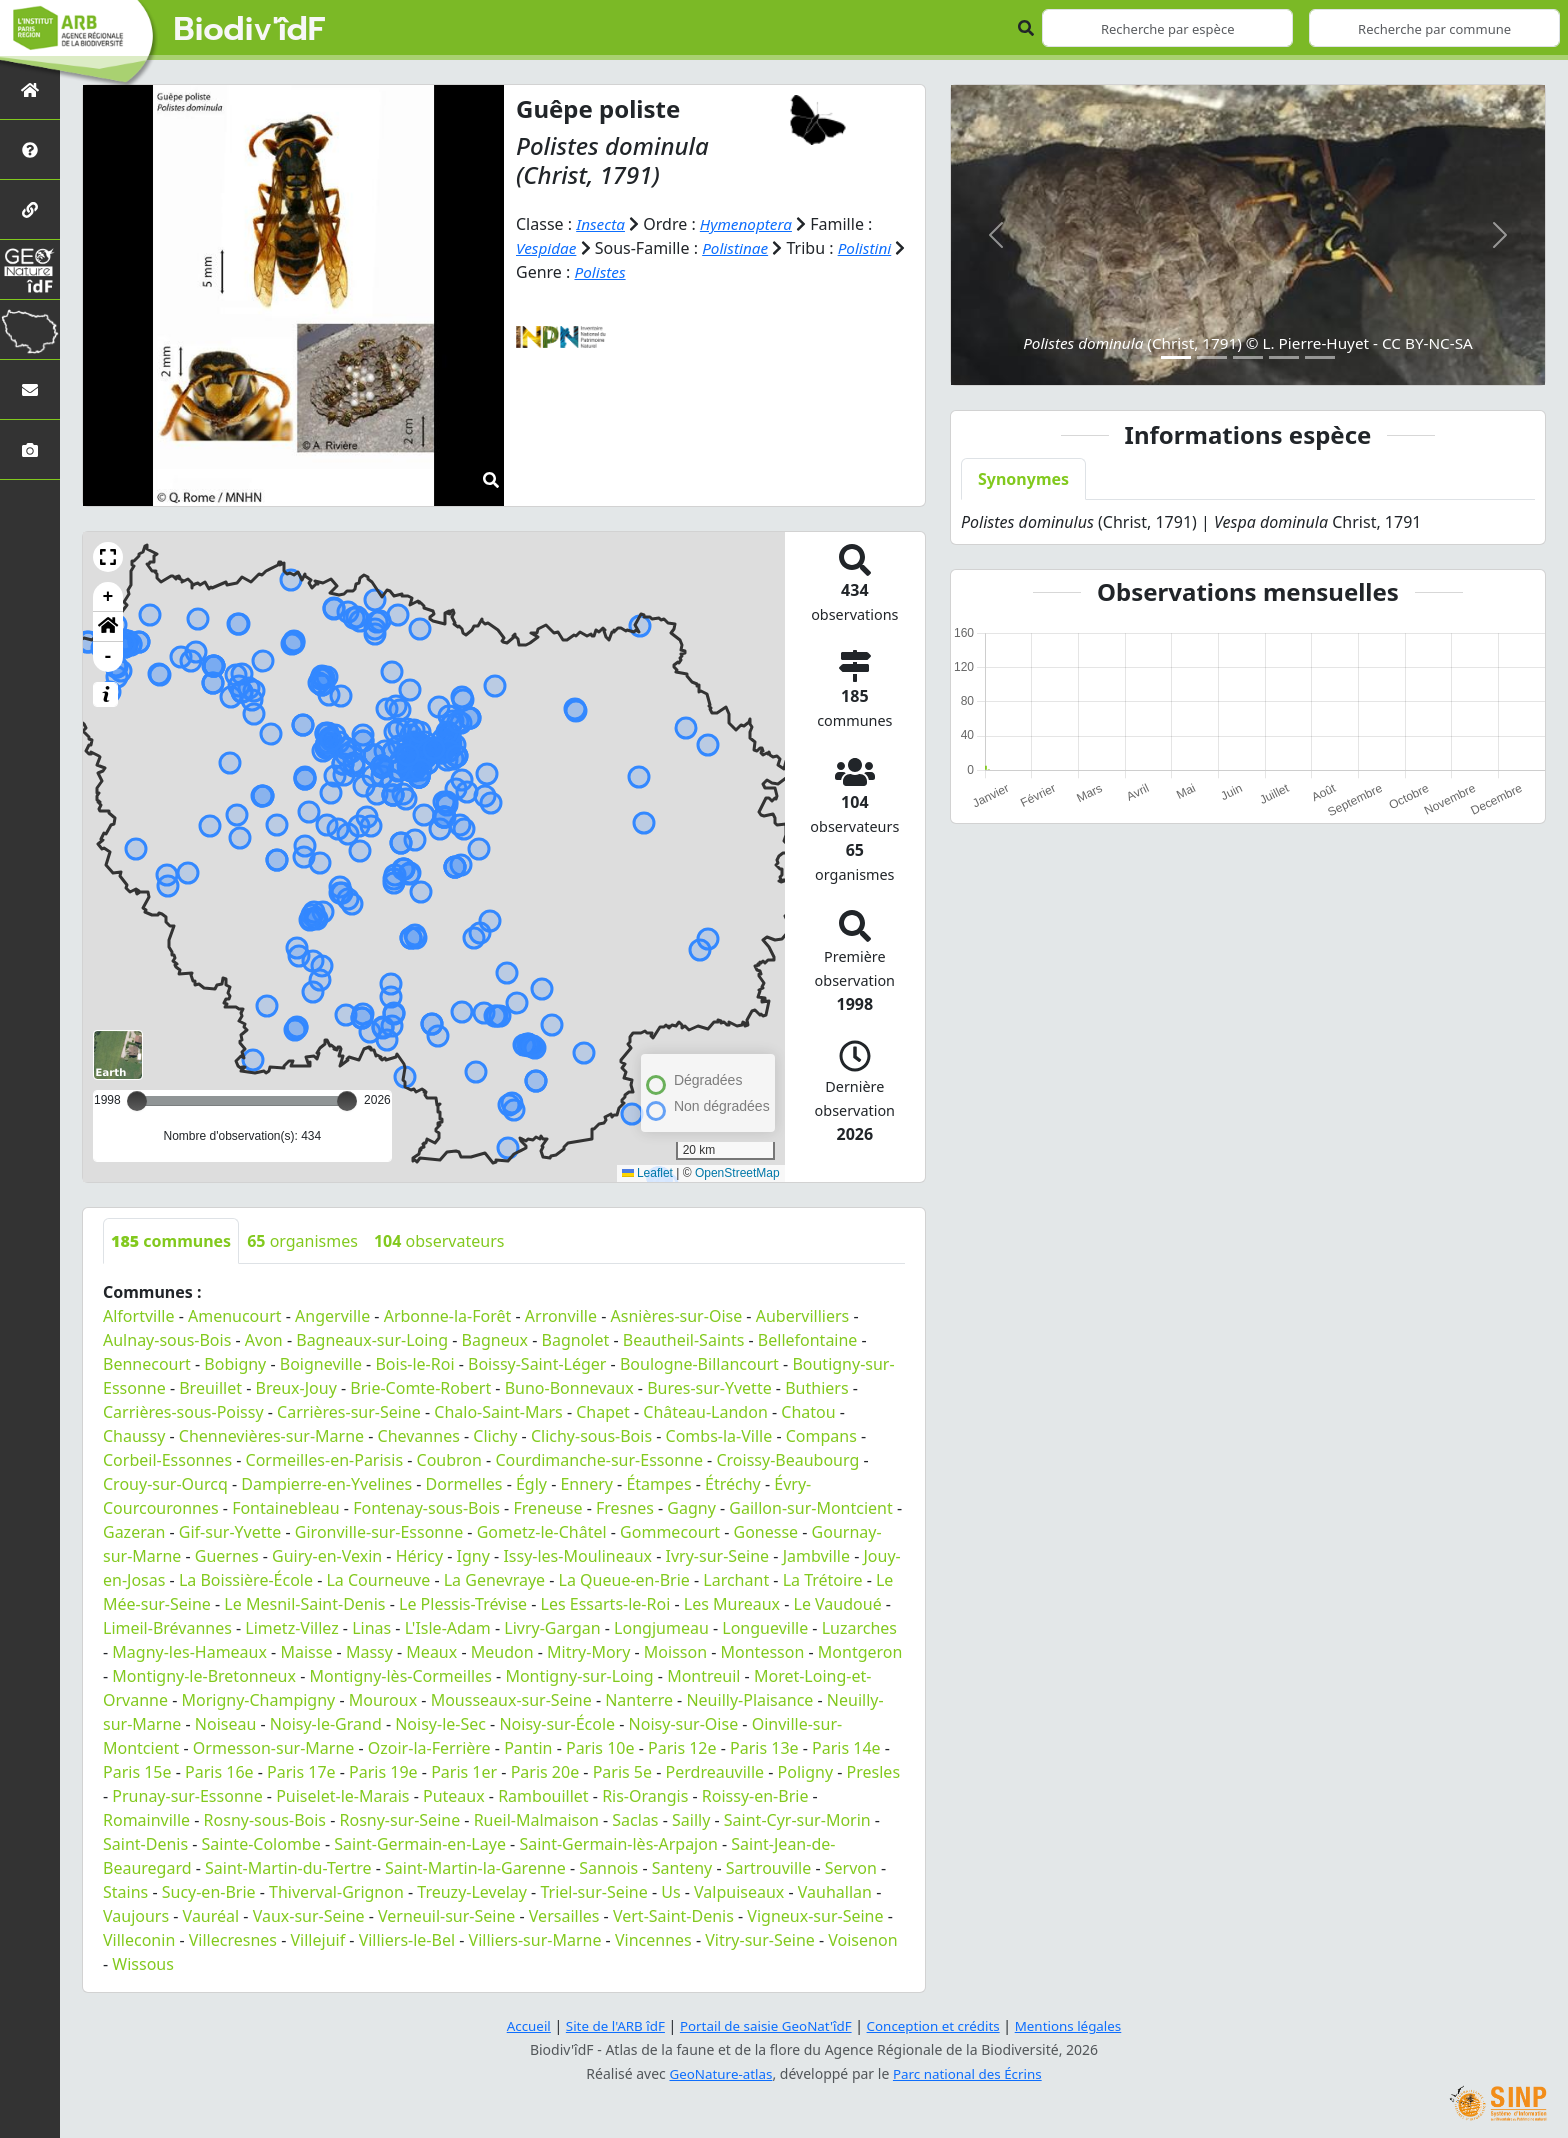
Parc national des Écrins (970, 2073)
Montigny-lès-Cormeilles (400, 1676)
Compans (821, 1436)
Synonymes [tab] (1023, 479)
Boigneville (321, 1364)
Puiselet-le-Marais (342, 1796)
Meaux (431, 1652)
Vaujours (136, 1916)
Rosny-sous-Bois (265, 1820)
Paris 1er (464, 1772)
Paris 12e (682, 1748)
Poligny (806, 1772)
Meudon (502, 1652)
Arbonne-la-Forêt (448, 1316)
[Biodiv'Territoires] (30, 329)
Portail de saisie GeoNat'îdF (764, 2025)
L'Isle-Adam (448, 1628)
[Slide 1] (1176, 357)
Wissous (143, 1964)
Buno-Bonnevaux (569, 1388)
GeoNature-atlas (718, 2073)
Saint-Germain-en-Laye (420, 1844)
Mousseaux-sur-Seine (511, 1700)
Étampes (658, 1484)
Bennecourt (147, 1364)
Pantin (528, 1748)
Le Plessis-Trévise (463, 1604)
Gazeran (134, 1532)
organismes (302, 1241)
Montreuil (703, 1676)
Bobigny (235, 1364)
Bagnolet (576, 1340)
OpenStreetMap (737, 1173)
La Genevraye (494, 1580)
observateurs (439, 1241)
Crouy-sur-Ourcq (165, 1484)
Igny (473, 1556)
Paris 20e (545, 1772)
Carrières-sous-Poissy (183, 1412)
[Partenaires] (30, 209)
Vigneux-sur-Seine (815, 1916)
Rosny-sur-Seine (400, 1820)
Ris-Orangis (645, 1796)
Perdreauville (715, 1772)
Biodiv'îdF (250, 30)
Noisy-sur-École (557, 1724)
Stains (125, 1892)
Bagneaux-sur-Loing (372, 1340)
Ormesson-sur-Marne (273, 1748)
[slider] (347, 1101)
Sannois (608, 1868)
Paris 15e (137, 1772)
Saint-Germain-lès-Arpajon (618, 1844)
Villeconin (139, 1940)
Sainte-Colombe (261, 1844)
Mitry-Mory (588, 1652)
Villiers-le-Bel (407, 1940)
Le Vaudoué (838, 1604)
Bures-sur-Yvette (709, 1388)
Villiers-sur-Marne (535, 1940)
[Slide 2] (1212, 357)
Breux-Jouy (295, 1388)
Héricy (419, 1556)
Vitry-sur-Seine (760, 1940)
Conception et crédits (937, 2025)
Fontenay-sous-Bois (426, 1508)
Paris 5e (622, 1772)
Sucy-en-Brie (209, 1892)
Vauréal (211, 1916)
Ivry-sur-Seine (718, 1556)
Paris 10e (600, 1748)
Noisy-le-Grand (326, 1724)
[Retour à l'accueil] (30, 89)
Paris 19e (383, 1772)
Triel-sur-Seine (593, 1892)
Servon (851, 1868)
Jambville (816, 1556)
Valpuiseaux (739, 1892)
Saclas (635, 1820)
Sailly (691, 1820)
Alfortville (138, 1316)
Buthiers (816, 1388)
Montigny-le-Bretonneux (204, 1676)
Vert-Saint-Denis (673, 1916)
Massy (369, 1652)
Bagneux (495, 1340)
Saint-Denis (145, 1844)
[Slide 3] (1248, 357)
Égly (531, 1484)
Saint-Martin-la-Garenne (475, 1868)
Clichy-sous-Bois (591, 1436)
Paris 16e (219, 1772)
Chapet (603, 1412)
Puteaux (454, 1796)
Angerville (332, 1316)
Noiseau (226, 1724)
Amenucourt (235, 1316)
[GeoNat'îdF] (30, 269)
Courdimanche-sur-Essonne (599, 1460)
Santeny (682, 1868)
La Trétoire (823, 1580)
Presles (873, 1772)
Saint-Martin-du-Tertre (288, 1868)
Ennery (586, 1484)
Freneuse (547, 1508)
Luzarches (859, 1628)
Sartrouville (769, 1868)
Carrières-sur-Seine (349, 1412)
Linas (371, 1628)
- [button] (108, 657)
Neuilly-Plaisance (749, 1700)
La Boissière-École (246, 1580)
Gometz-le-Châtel (542, 1532)
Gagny (691, 1508)
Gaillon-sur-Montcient (810, 1508)
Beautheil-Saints (684, 1340)
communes (171, 1241)
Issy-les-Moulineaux (577, 1556)
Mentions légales (1079, 2025)
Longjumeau (661, 1628)
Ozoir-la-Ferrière (429, 1748)
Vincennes (653, 1940)
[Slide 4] (1284, 357)
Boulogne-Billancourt (699, 1364)
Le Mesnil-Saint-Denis (304, 1604)
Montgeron (860, 1652)
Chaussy (134, 1436)
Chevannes (419, 1436)
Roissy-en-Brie (755, 1796)
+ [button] (108, 597)
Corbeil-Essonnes (167, 1460)
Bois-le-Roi (414, 1364)
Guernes (227, 1556)
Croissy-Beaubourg (787, 1460)
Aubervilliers (803, 1316)
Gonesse (766, 1532)
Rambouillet (543, 1796)
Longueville (765, 1628)
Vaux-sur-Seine (309, 1916)
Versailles (564, 1916)
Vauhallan (835, 1892)
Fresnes (625, 1508)
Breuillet (210, 1388)
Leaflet (647, 1173)
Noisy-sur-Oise (684, 1724)
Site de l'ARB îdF (607, 2025)
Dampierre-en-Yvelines (326, 1484)
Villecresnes (233, 1940)
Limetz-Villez (291, 1628)
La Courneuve (378, 1580)
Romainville (146, 1820)
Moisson (675, 1652)
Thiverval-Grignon (336, 1892)
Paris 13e (764, 1748)
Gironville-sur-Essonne (379, 1532)
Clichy (495, 1436)
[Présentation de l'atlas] (30, 149)
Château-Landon (705, 1412)
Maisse (306, 1652)
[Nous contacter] (30, 389)
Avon (264, 1340)
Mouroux (383, 1700)
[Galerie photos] (30, 449)
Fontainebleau (286, 1508)
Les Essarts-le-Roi (606, 1604)
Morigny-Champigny (259, 1700)
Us (670, 1892)
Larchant (736, 1580)
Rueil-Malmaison (536, 1820)
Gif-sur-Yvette (230, 1532)
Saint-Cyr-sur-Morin (797, 1820)
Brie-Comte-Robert (420, 1388)
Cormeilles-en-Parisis (325, 1460)
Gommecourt (670, 1532)
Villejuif (318, 1940)
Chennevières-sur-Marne (271, 1436)
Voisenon (862, 1940)
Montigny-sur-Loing (579, 1676)
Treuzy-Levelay (472, 1892)
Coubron (449, 1460)
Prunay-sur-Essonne (187, 1796)
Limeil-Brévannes (167, 1628)
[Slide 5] (1320, 357)
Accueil (517, 2025)
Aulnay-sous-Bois (167, 1340)
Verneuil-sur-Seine (446, 1916)
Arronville (561, 1316)
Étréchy (733, 1484)
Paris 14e (846, 1748)
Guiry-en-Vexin (327, 1556)
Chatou (808, 1412)
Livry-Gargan (552, 1628)
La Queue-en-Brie (624, 1580)
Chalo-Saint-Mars (498, 1412)
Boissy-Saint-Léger (537, 1364)
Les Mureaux (732, 1604)
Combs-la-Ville (719, 1436)
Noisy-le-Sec (440, 1724)
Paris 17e (301, 1772)
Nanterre (639, 1700)
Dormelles (464, 1484)
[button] (108, 557)
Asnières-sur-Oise (677, 1316)
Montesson (763, 1652)
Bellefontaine (808, 1340)
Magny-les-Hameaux (189, 1652)
